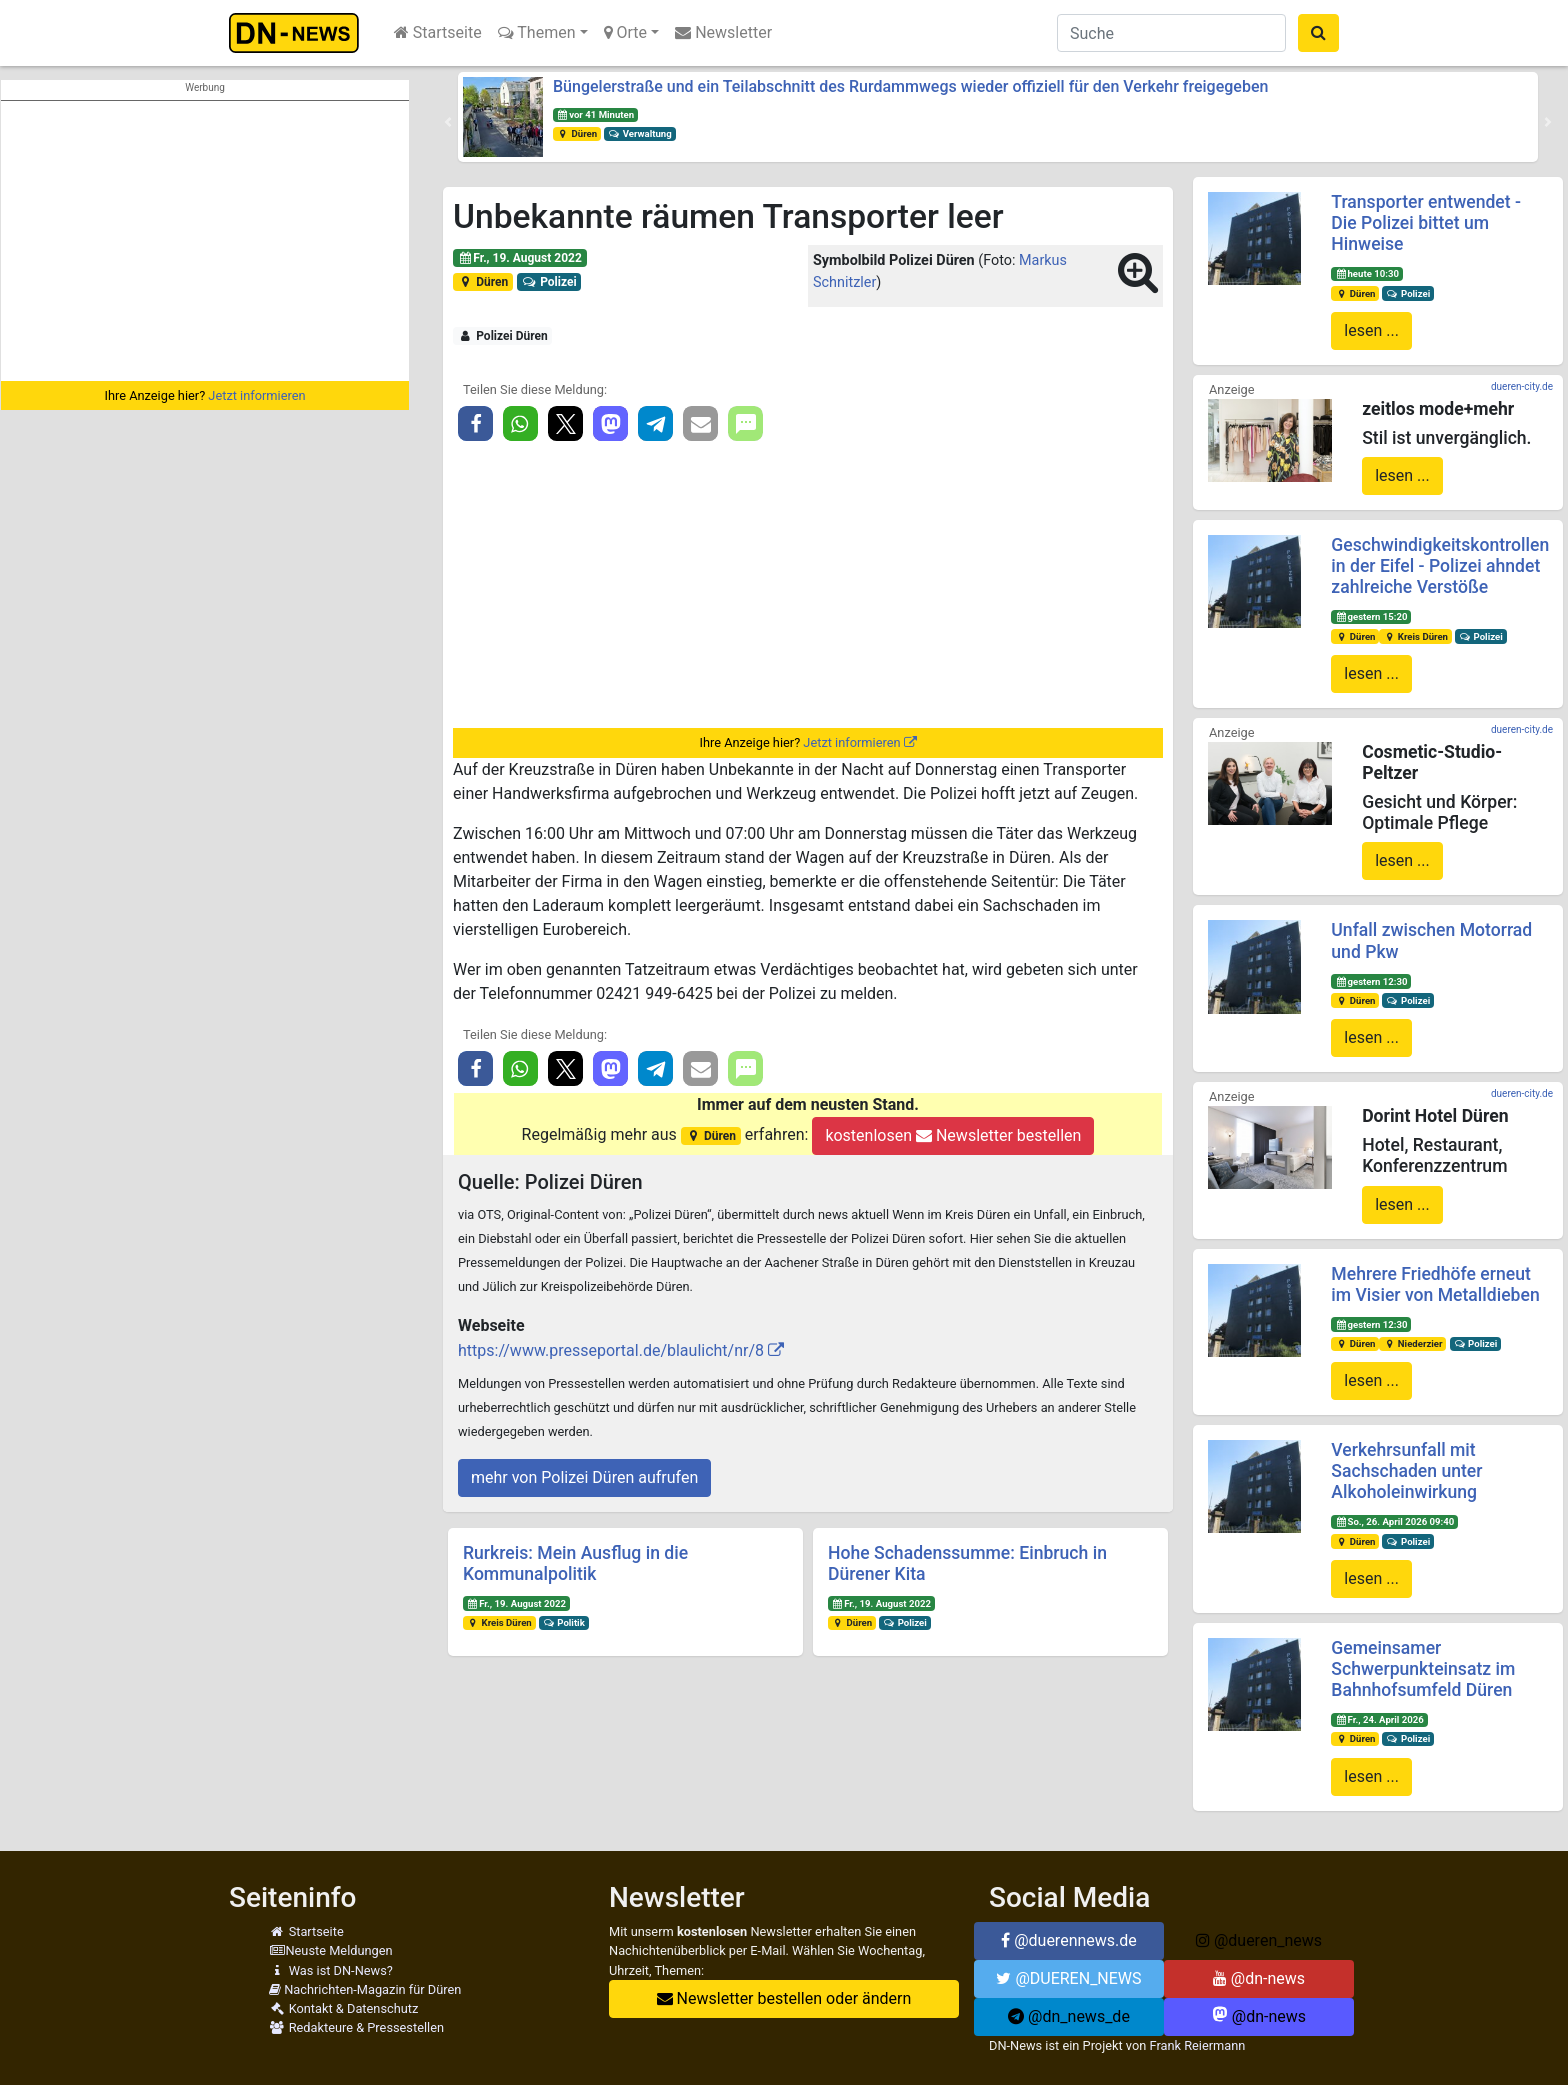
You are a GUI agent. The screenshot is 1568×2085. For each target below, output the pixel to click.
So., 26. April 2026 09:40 (1394, 1521)
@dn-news (1259, 1978)
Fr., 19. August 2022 (520, 258)
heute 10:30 (1367, 273)
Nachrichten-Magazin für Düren (365, 1989)
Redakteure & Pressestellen (356, 2027)
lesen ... (1371, 330)
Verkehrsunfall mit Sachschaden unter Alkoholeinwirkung (1406, 1471)
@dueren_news (1259, 1940)
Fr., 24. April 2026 (1379, 1719)
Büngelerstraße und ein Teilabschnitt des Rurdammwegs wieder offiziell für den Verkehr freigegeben (910, 86)
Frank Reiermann (1198, 2045)
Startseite (438, 32)
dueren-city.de (1522, 386)
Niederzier (1412, 1343)
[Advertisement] (205, 241)
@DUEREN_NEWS (1068, 1978)
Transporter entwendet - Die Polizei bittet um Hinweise (1426, 223)
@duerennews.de (1069, 1940)
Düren (577, 133)
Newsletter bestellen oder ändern (784, 1998)
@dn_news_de (1069, 2016)
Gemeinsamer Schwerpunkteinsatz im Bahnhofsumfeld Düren (1423, 1669)
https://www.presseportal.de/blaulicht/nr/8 (611, 1350)
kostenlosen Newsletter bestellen (953, 1135)
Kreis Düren (499, 1622)
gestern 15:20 (1371, 616)
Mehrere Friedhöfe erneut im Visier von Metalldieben (1435, 1284)
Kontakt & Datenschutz (343, 2008)
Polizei (549, 282)
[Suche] (1171, 33)
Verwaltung (640, 133)
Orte (626, 32)
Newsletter (723, 32)
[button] (448, 122)
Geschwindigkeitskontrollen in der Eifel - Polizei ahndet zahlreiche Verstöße (1440, 566)
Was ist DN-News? (331, 1970)
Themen (537, 32)
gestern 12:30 (1371, 981)
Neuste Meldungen (331, 1950)
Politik (564, 1622)
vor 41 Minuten (595, 114)
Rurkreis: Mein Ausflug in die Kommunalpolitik (575, 1563)
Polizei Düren (503, 336)
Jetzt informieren (256, 395)
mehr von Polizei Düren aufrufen (584, 1477)
